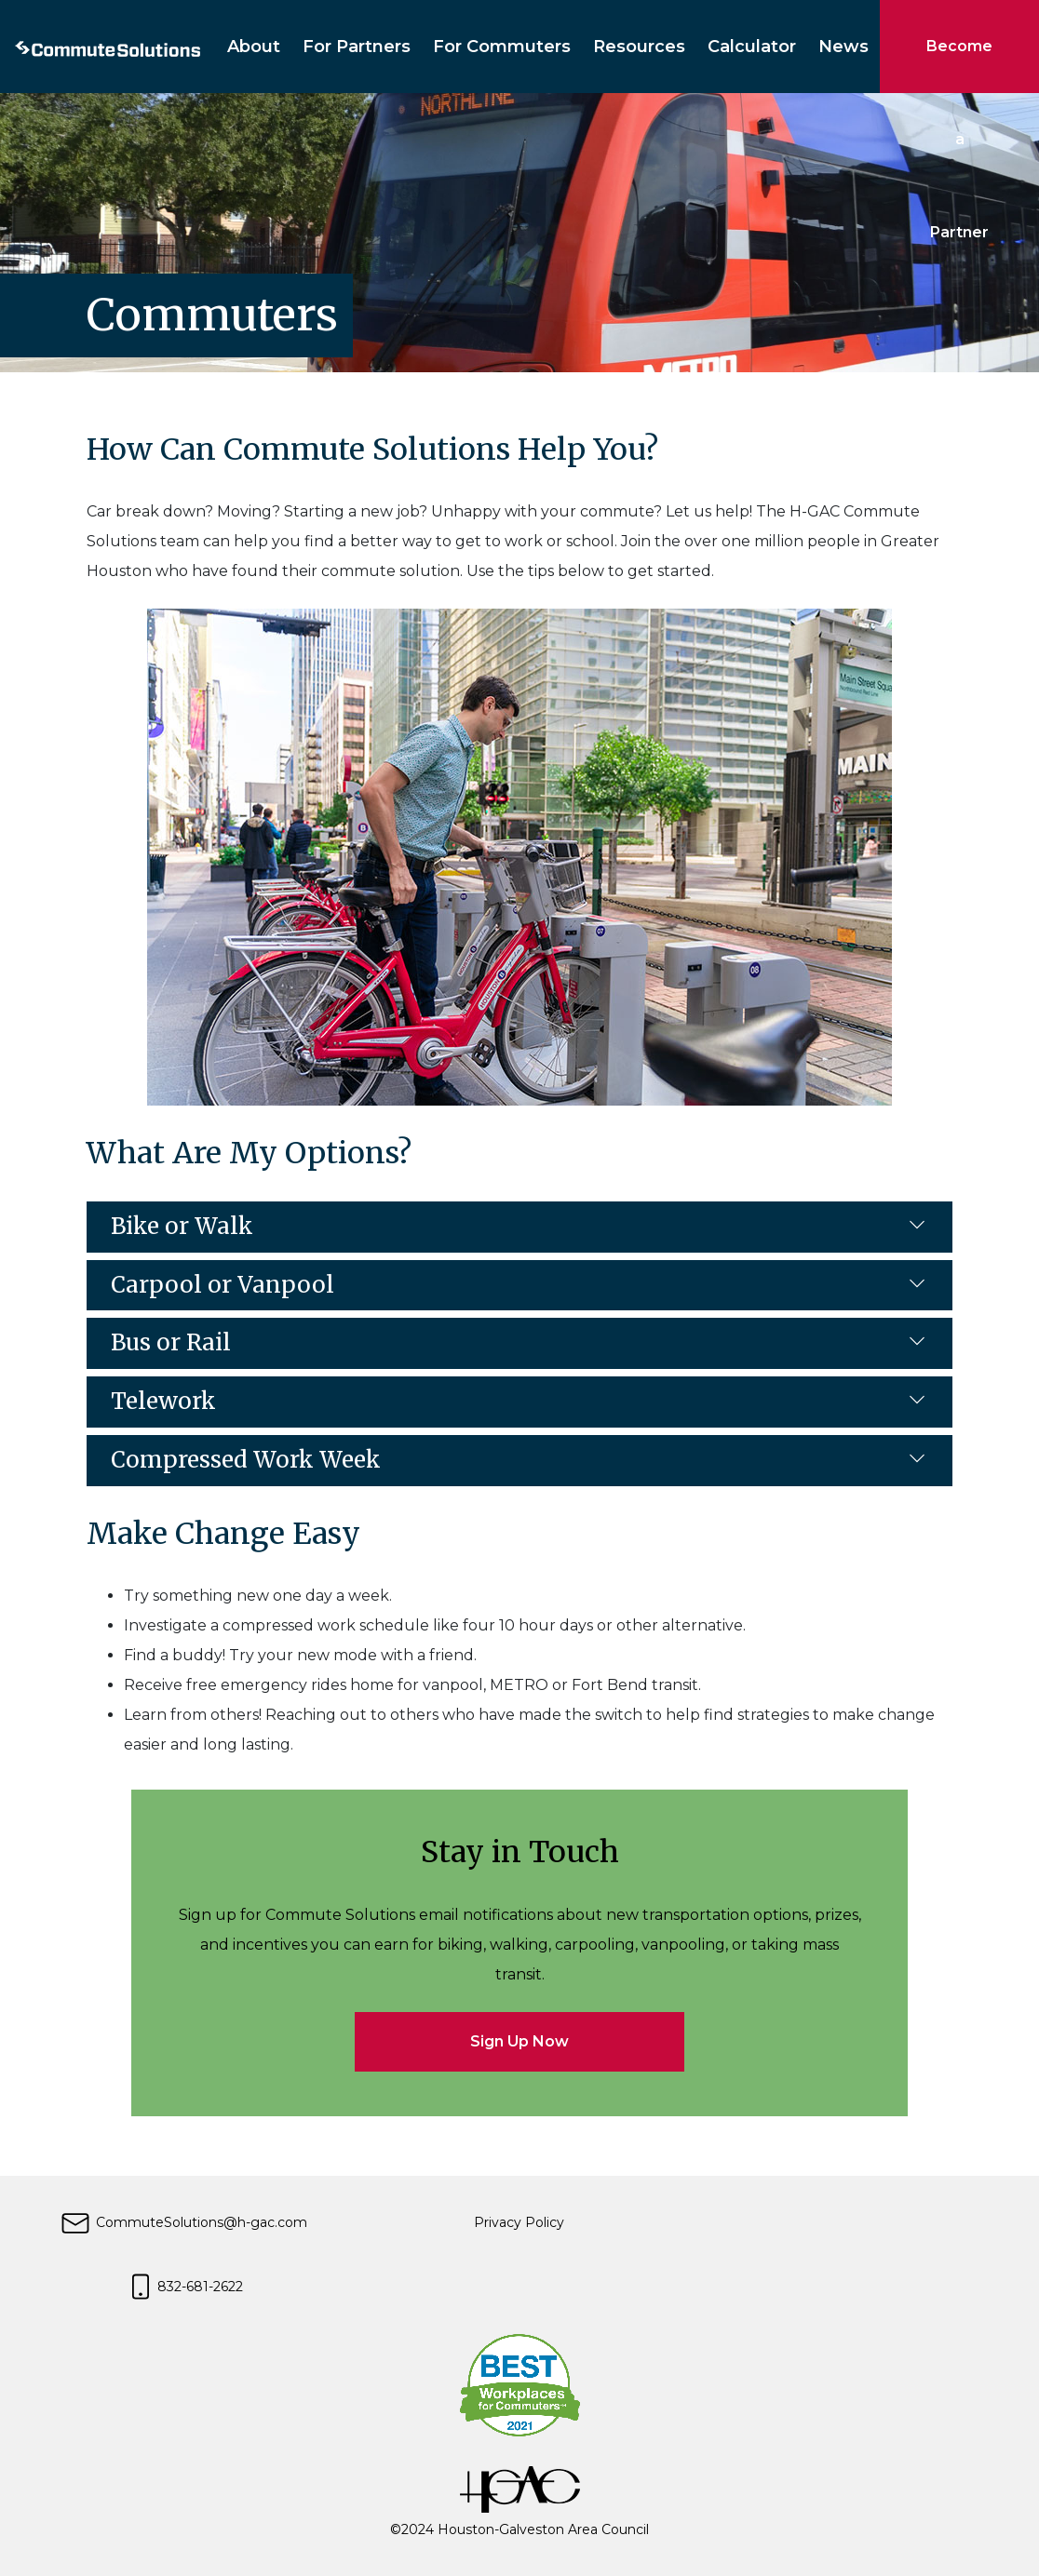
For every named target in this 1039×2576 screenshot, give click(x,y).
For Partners (357, 46)
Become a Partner (959, 65)
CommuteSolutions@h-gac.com (183, 2222)
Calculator (752, 46)
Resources (639, 46)
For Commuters (502, 46)
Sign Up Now (519, 2041)
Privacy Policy (519, 2222)
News (843, 46)
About (253, 46)
